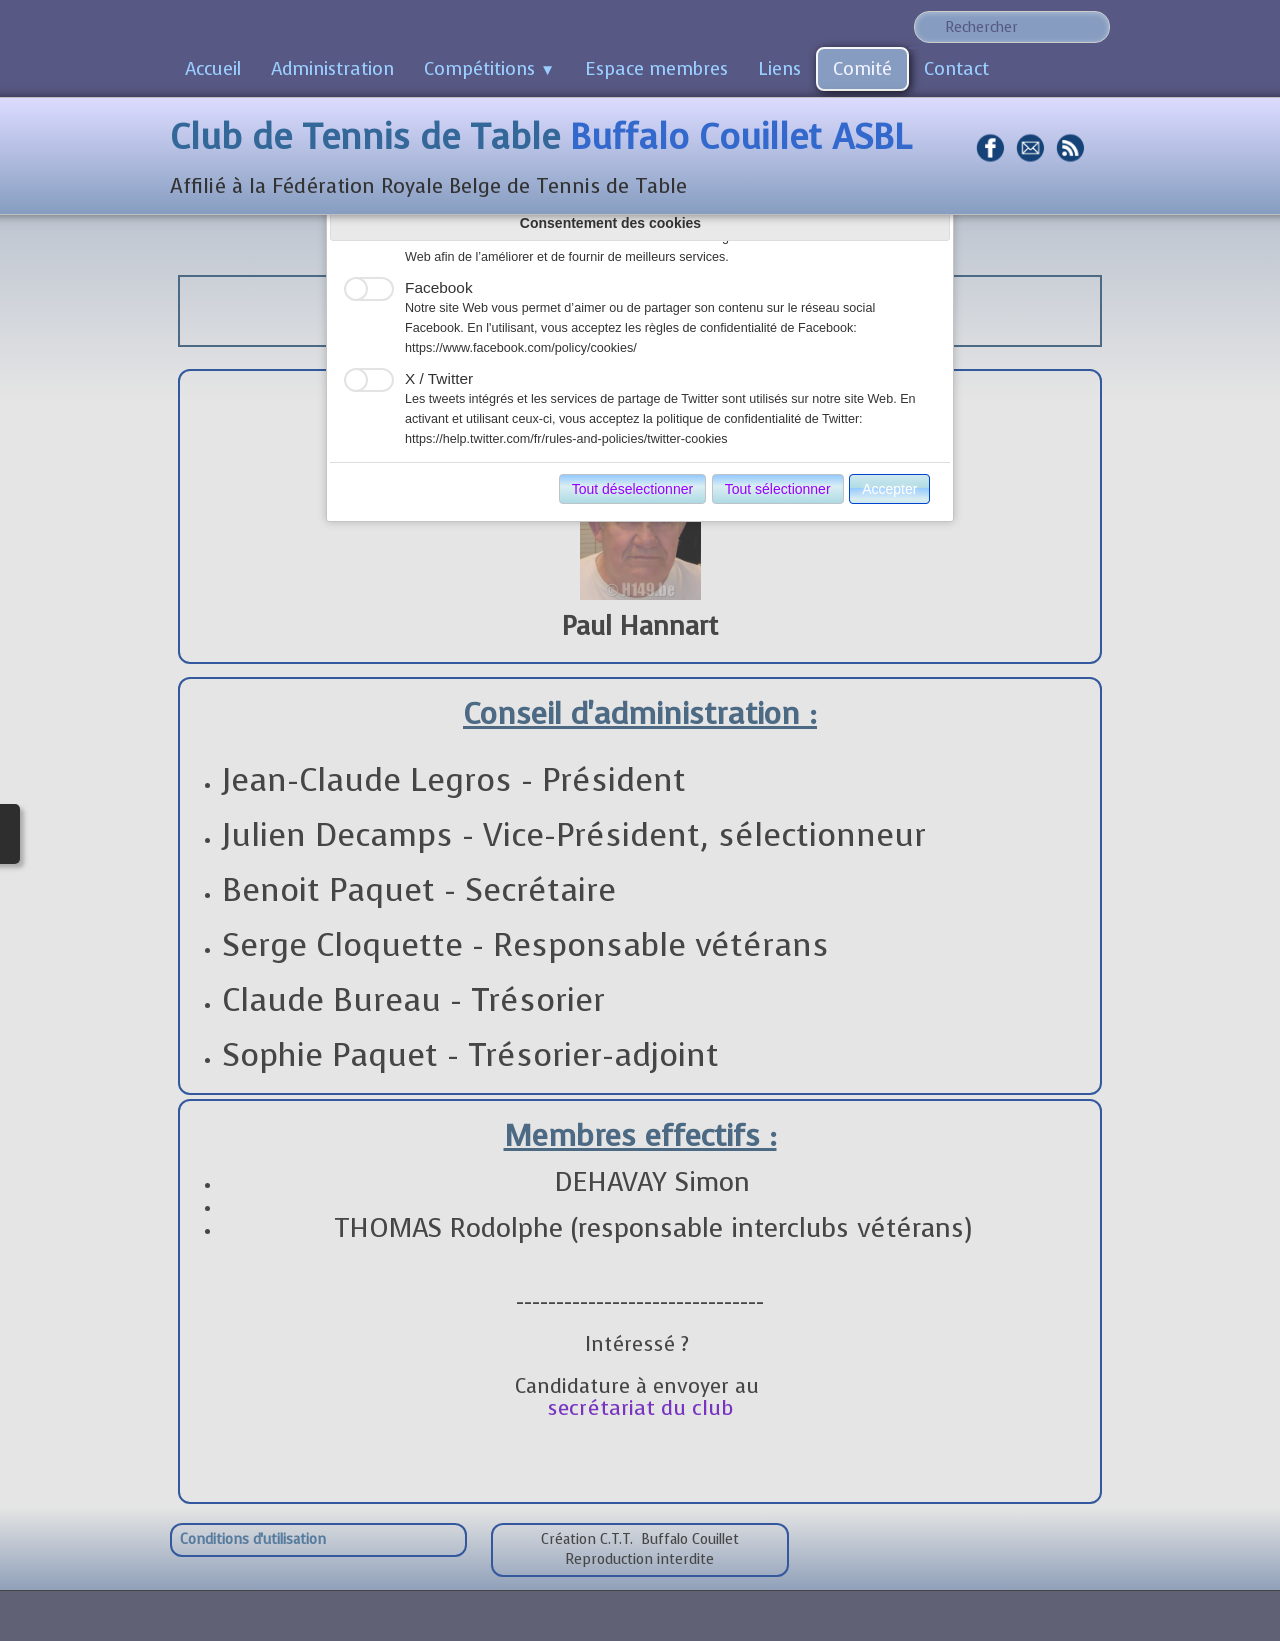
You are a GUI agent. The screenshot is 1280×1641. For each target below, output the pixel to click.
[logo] (548, 158)
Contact (956, 69)
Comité (862, 69)
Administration (332, 69)
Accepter (889, 489)
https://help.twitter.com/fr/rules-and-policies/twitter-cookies (566, 439)
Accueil (213, 69)
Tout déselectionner (632, 489)
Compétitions (489, 69)
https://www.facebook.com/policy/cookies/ (521, 348)
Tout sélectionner (778, 489)
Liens (779, 69)
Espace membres (656, 69)
